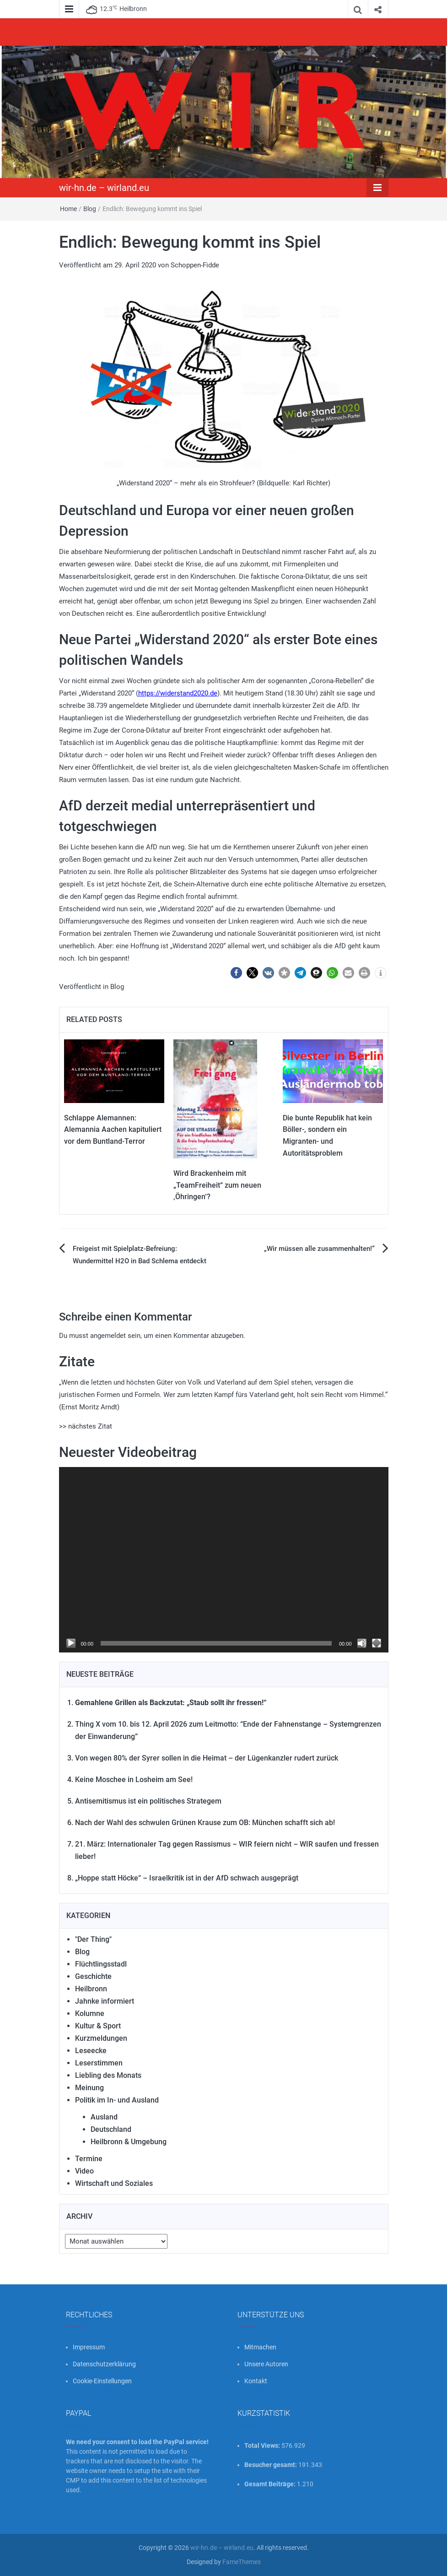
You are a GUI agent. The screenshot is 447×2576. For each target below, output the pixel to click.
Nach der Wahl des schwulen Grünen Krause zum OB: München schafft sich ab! (205, 1822)
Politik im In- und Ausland (117, 2100)
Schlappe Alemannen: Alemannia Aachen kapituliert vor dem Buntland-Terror (113, 1130)
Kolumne (89, 2013)
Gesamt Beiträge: (270, 2484)
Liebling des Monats (108, 2075)
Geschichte (93, 1976)
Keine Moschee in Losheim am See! (134, 1779)
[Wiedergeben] (70, 1643)
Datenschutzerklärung (104, 2364)
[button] (236, 972)
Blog (89, 208)
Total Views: (262, 2445)
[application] (223, 1559)
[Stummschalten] (361, 1643)
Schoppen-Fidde (195, 265)
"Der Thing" (93, 1939)
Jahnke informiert (104, 2001)
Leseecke (91, 2050)
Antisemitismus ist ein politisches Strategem (148, 1801)
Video (84, 2171)
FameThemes (241, 2561)
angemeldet (108, 1335)
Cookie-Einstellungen (102, 2381)
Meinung (89, 2087)
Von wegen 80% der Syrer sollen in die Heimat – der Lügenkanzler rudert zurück (206, 1758)
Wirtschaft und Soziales (114, 2183)
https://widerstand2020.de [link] (177, 693)
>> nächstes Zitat (85, 1426)
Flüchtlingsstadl (101, 1964)
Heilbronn (91, 1988)
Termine (88, 2158)
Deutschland (111, 2129)
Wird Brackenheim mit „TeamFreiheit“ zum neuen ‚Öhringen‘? (217, 1185)
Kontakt (255, 2381)
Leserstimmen (99, 2063)
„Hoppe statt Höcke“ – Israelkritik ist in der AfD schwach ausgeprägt (186, 1878)
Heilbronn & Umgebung (129, 2141)
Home (68, 208)
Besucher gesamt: (271, 2464)
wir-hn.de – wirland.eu (104, 187)
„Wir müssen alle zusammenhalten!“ (319, 1249)
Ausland (104, 2117)
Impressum (89, 2347)
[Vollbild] (376, 1643)
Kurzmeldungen (101, 2038)
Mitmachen (260, 2347)
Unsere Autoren (266, 2364)
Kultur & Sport (98, 2026)
